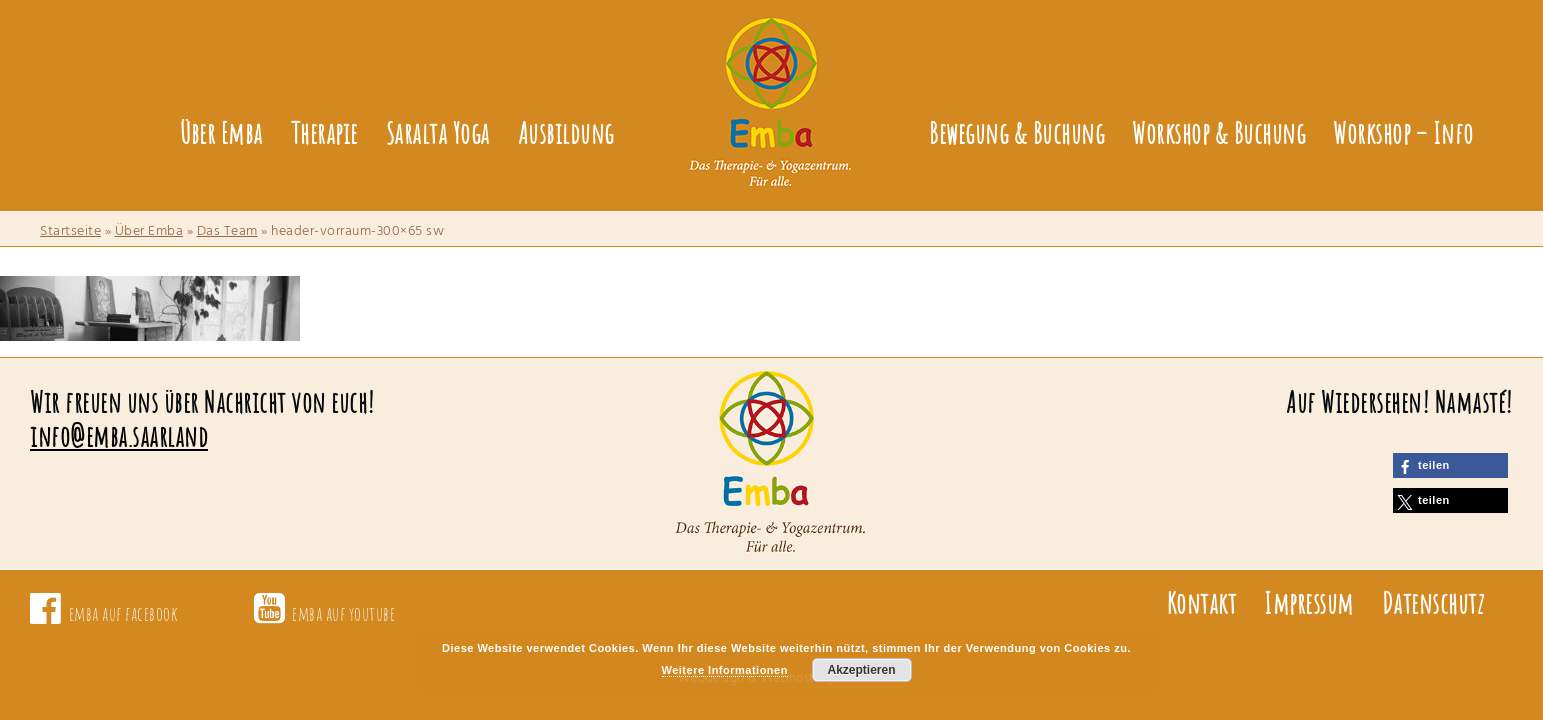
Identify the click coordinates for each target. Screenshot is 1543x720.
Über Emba (149, 231)
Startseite (70, 231)
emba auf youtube (343, 613)
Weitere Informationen (725, 670)
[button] (1450, 465)
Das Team (227, 231)
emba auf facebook (124, 613)
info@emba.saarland (119, 436)
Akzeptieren (861, 670)
